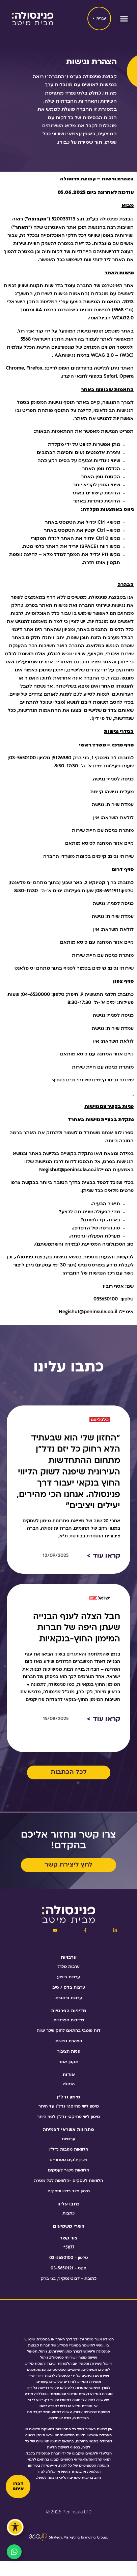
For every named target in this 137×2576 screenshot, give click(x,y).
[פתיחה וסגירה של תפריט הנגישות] (15, 2527)
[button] (124, 18)
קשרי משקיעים (68, 2226)
